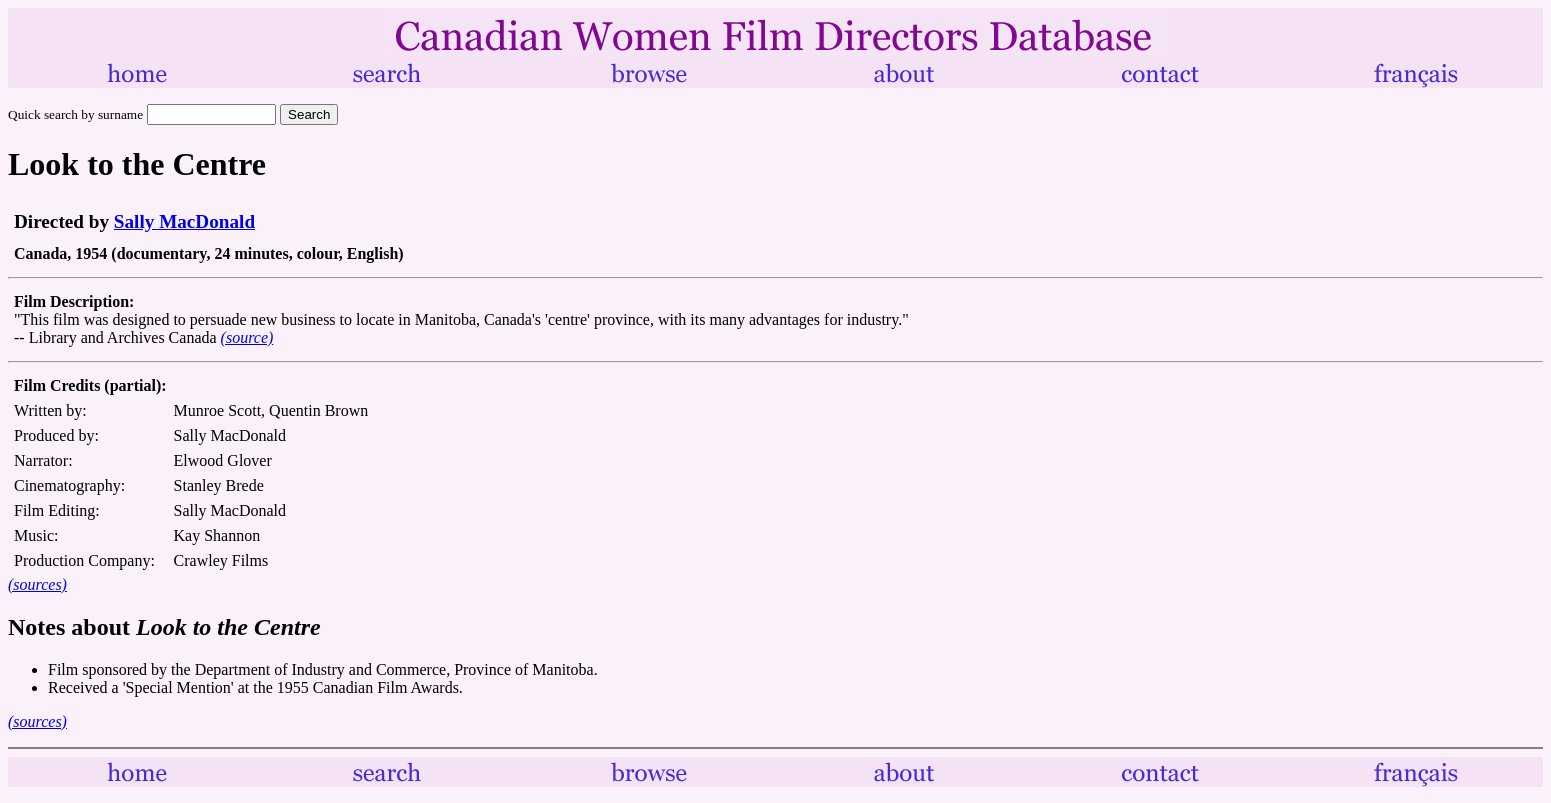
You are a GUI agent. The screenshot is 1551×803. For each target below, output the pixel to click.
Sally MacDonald (184, 221)
